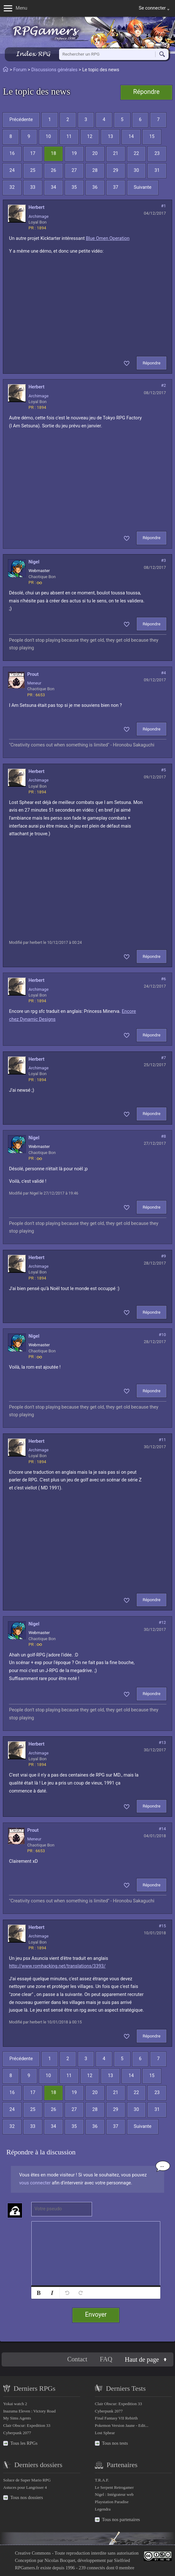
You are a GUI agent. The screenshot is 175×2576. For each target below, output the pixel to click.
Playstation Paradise (111, 2501)
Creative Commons (33, 2553)
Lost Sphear (105, 2432)
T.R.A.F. (102, 2480)
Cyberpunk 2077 (17, 2432)
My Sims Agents (17, 2418)
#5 (163, 770)
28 (94, 170)
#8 (163, 1136)
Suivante (142, 187)
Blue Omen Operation (108, 238)
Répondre (146, 92)
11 (69, 136)
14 (131, 136)
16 (12, 153)
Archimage (38, 216)
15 (151, 136)
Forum (20, 70)
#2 (163, 385)
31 (157, 170)
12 (89, 136)
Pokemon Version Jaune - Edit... (121, 2425)
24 (12, 170)
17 (32, 153)
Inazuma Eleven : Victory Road (29, 2411)
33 (32, 187)
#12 (162, 1622)
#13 (162, 1742)
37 (115, 187)
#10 (162, 1334)
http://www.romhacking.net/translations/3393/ (57, 1966)
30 (136, 170)
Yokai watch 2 (15, 2403)
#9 (163, 1256)
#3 (163, 560)
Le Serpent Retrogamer (114, 2487)
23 (157, 153)
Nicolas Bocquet (59, 2560)
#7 (163, 1057)
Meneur (34, 683)
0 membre (125, 2567)
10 (48, 136)
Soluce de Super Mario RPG (27, 2480)
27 (74, 170)
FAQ (106, 2359)
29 (115, 170)
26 (53, 170)
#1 (163, 205)
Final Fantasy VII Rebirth (116, 2418)
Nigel (33, 562)
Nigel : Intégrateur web (114, 2494)
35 (74, 187)
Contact (77, 2359)
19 (74, 153)
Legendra (102, 2509)
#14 (162, 1828)
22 (136, 153)
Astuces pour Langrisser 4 (25, 2487)
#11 (162, 1439)
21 (115, 153)
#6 (163, 978)
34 (53, 187)
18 (53, 153)
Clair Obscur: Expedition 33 (26, 2425)
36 (94, 187)
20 (94, 153)
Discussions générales (54, 70)
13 (110, 136)
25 (32, 170)
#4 (163, 672)
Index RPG (33, 54)
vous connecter (35, 2183)
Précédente (21, 119)
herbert (36, 207)
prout (33, 674)
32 (12, 187)
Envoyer (96, 2314)
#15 (162, 1925)
